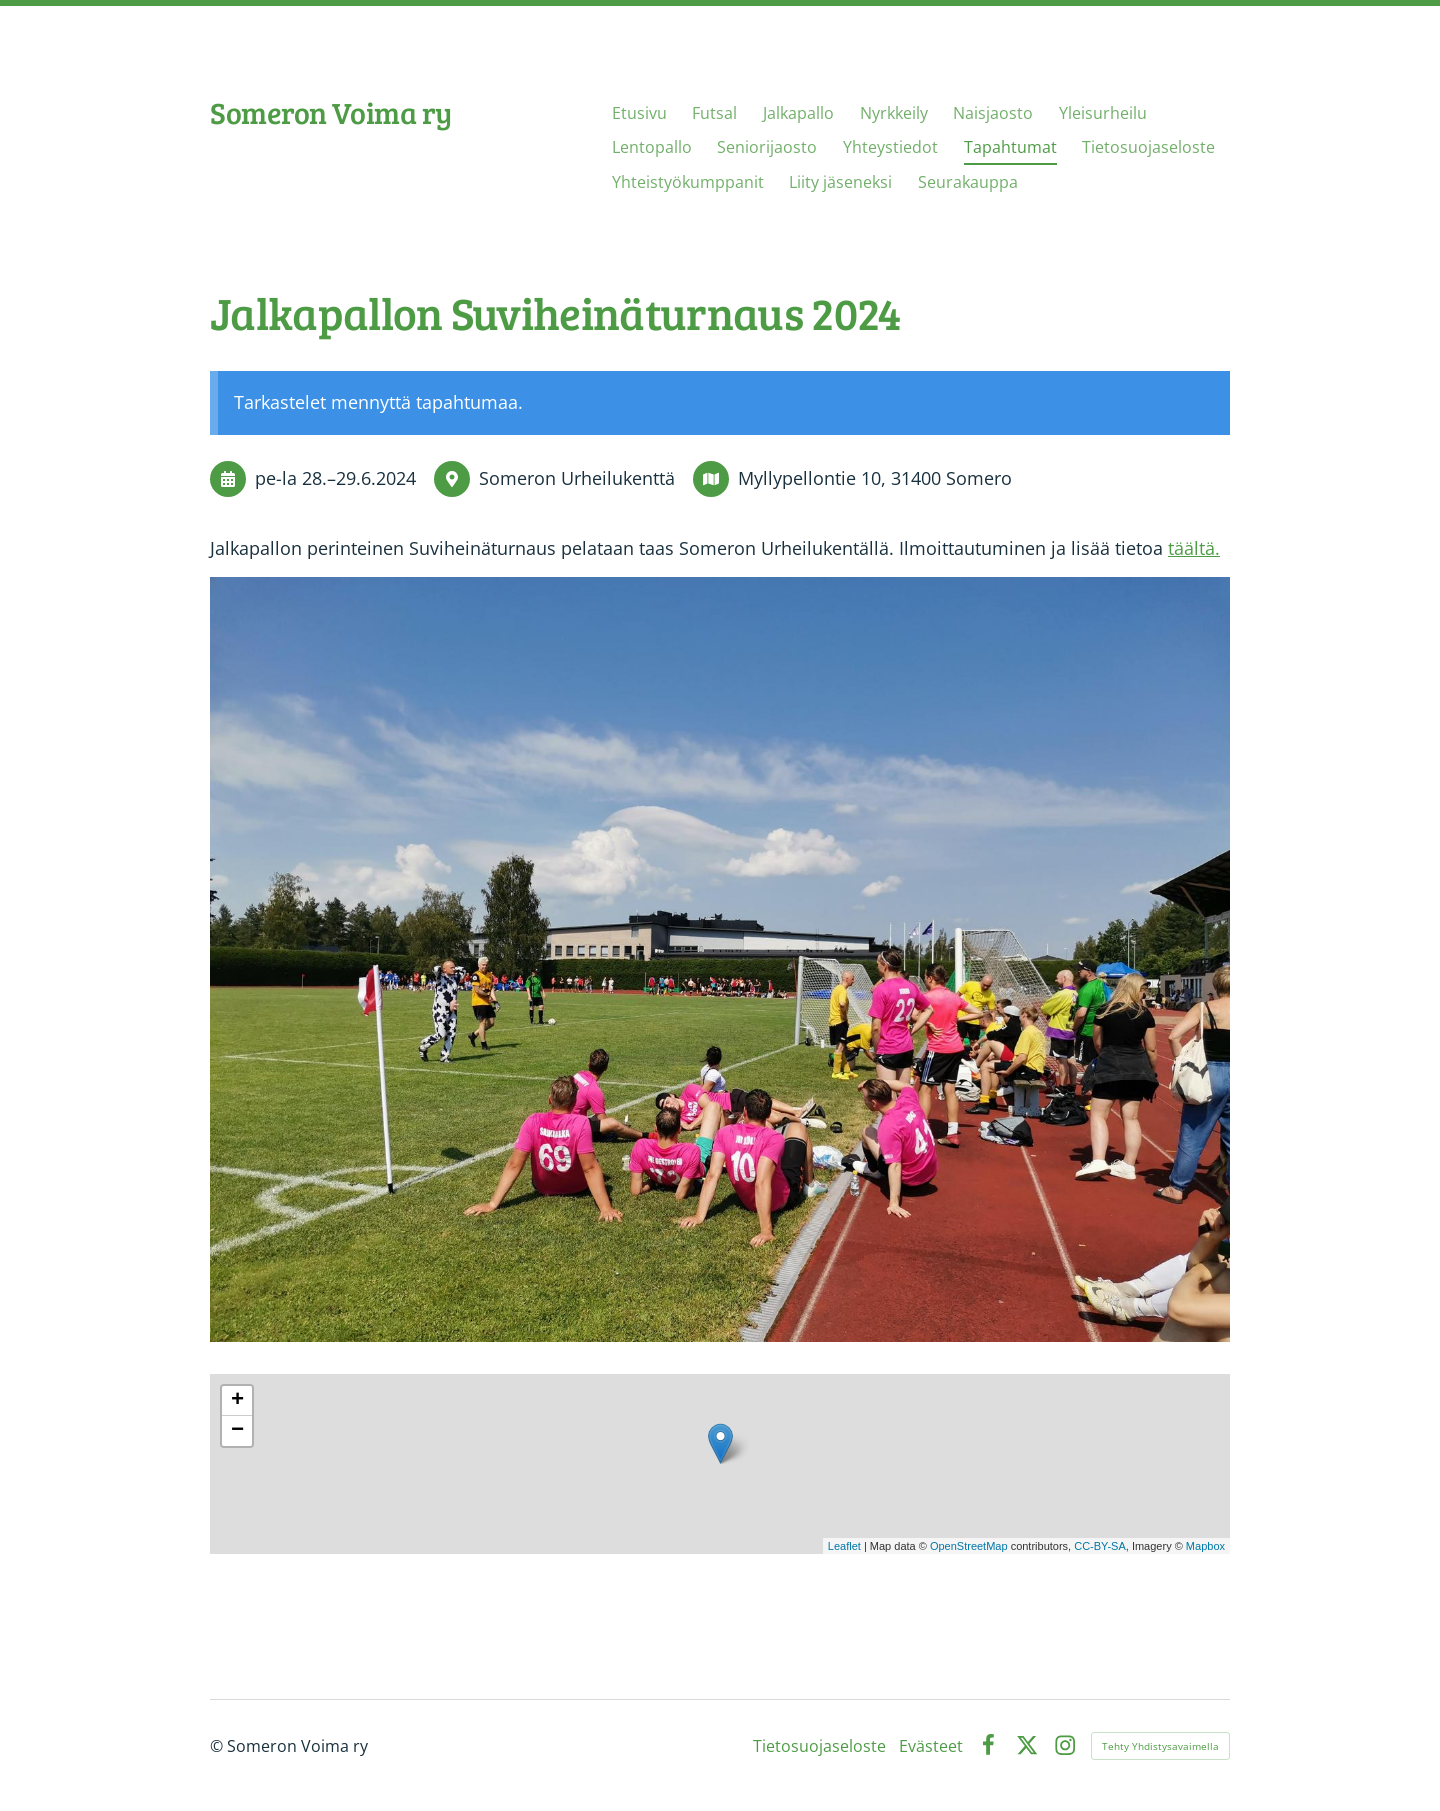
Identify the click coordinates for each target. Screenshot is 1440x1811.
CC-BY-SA (1100, 1546)
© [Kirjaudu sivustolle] (218, 1746)
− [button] (237, 1431)
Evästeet (931, 1746)
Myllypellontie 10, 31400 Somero (875, 478)
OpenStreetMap (969, 1546)
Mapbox (1205, 1546)
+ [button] (237, 1401)
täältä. (1194, 548)
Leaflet (844, 1546)
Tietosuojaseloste (819, 1746)
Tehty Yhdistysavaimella (1160, 1746)
